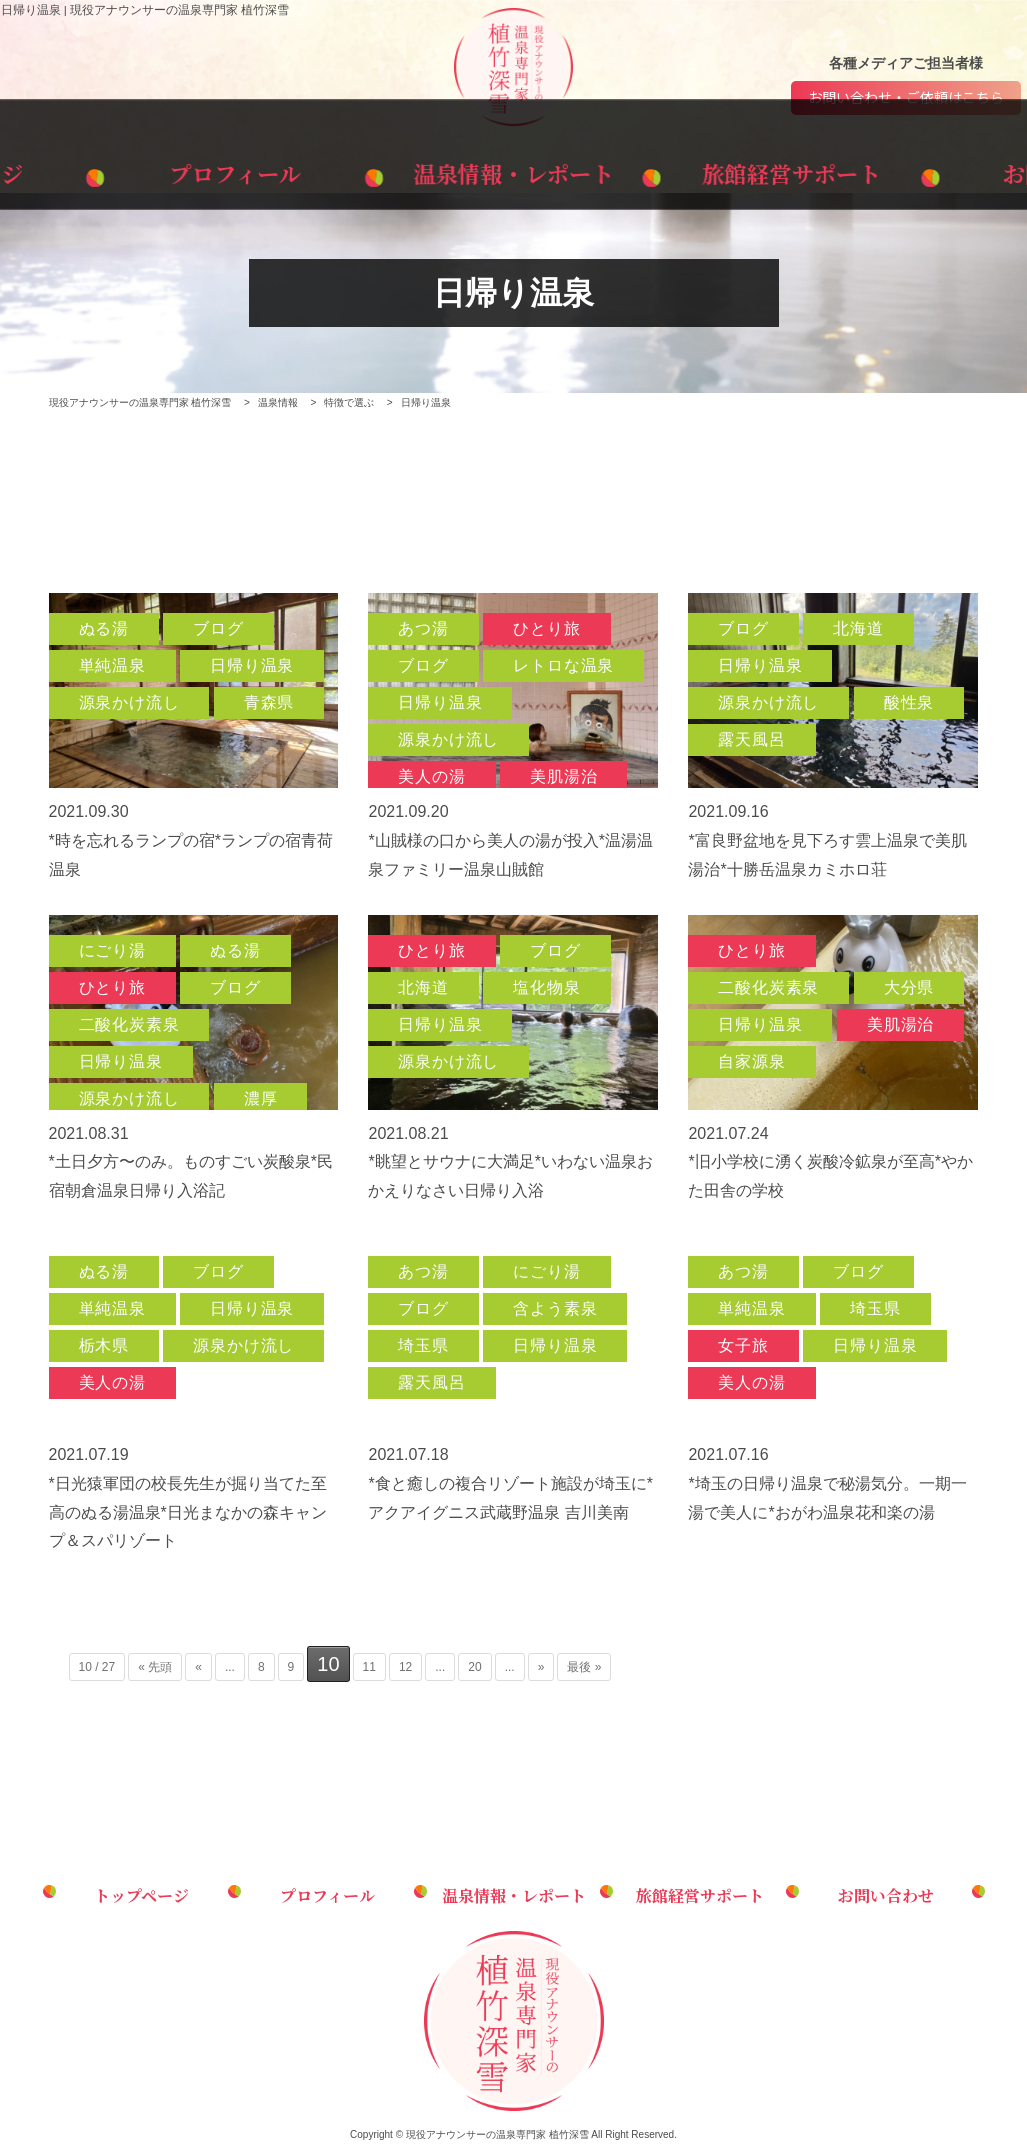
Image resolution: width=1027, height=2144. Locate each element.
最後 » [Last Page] (584, 1668)
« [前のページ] (198, 1668)
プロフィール (314, 168)
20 (474, 1668)
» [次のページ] (541, 1668)
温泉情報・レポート (513, 168)
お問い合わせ (912, 168)
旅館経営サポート (713, 168)
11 (369, 1668)
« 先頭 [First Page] (155, 1668)
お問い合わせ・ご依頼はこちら (906, 98)
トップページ (114, 168)
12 (405, 1668)
